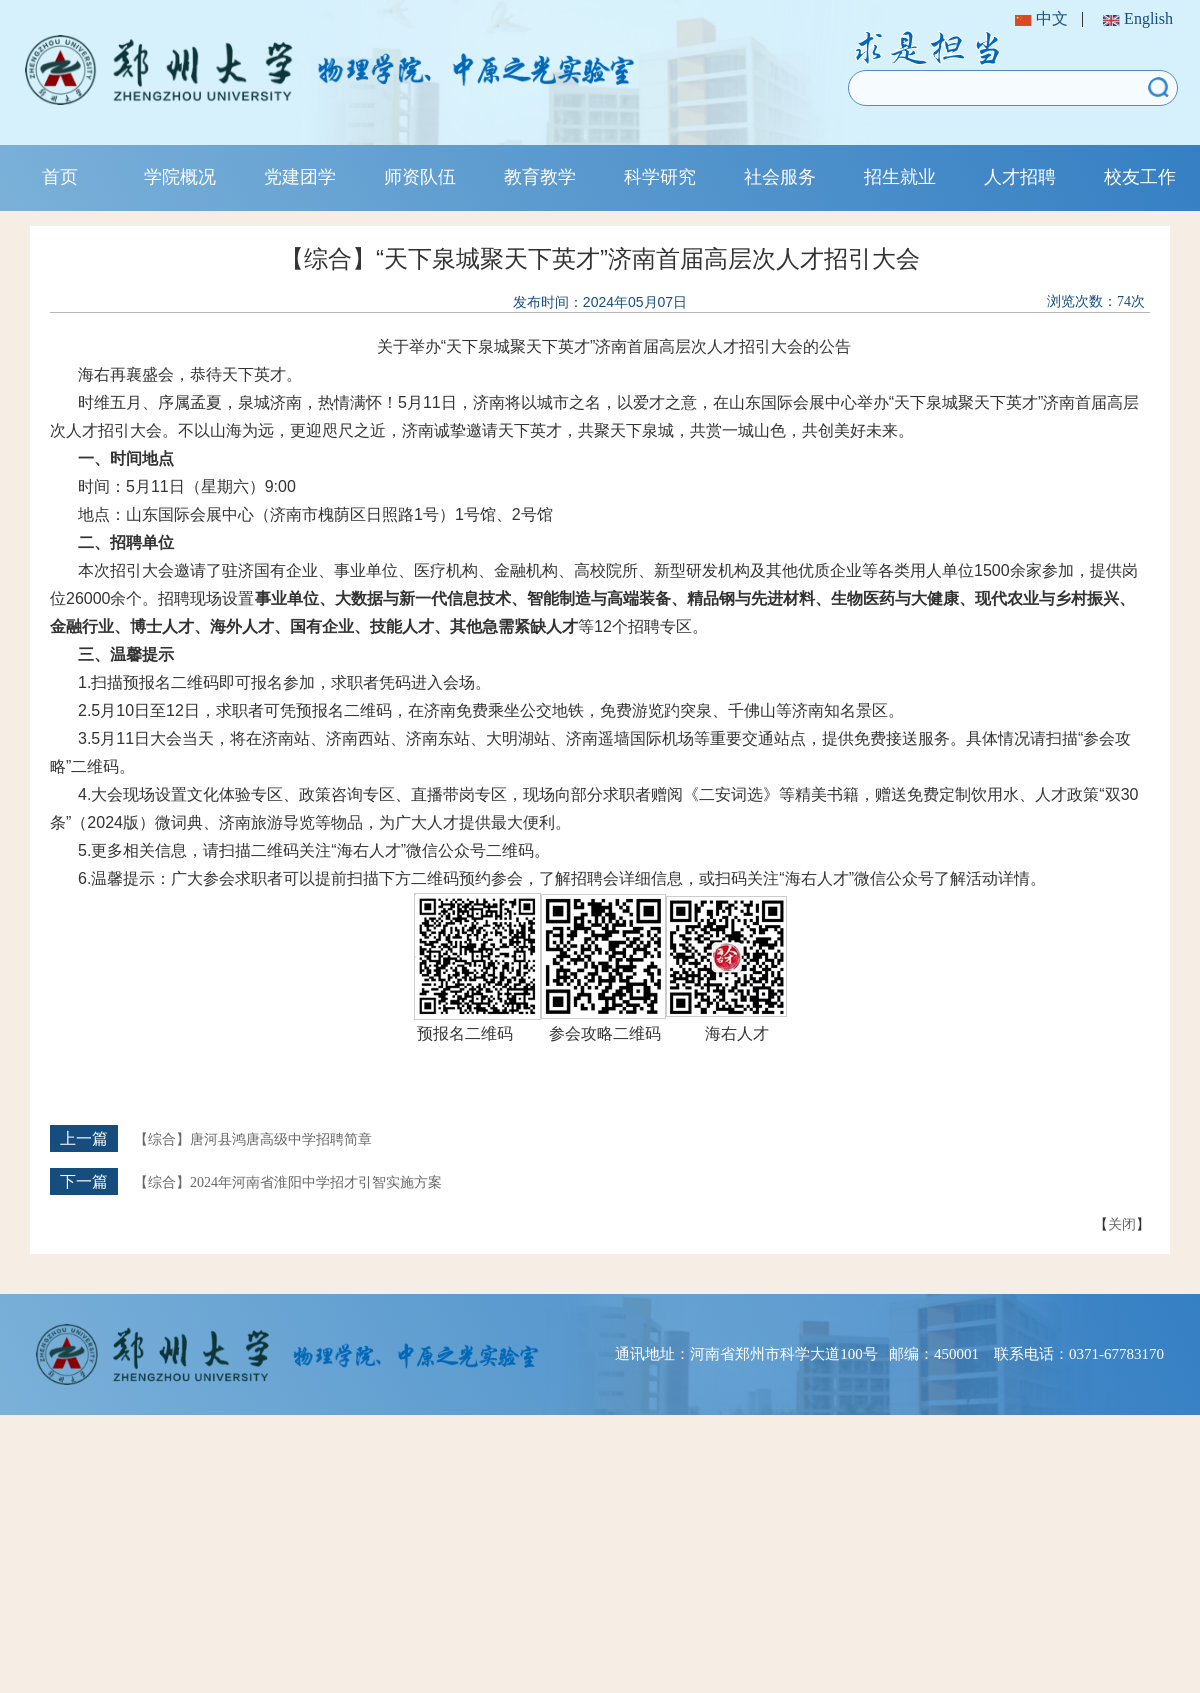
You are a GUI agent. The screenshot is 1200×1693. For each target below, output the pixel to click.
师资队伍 (420, 177)
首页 (60, 177)
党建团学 (300, 177)
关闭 (1122, 1224)
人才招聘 (1020, 177)
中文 (1041, 18)
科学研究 (660, 177)
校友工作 (1140, 177)
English (1138, 18)
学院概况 (180, 177)
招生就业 (900, 177)
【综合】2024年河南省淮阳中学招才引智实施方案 (288, 1182)
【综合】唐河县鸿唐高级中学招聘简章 (253, 1139)
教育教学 (540, 177)
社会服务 (780, 177)
